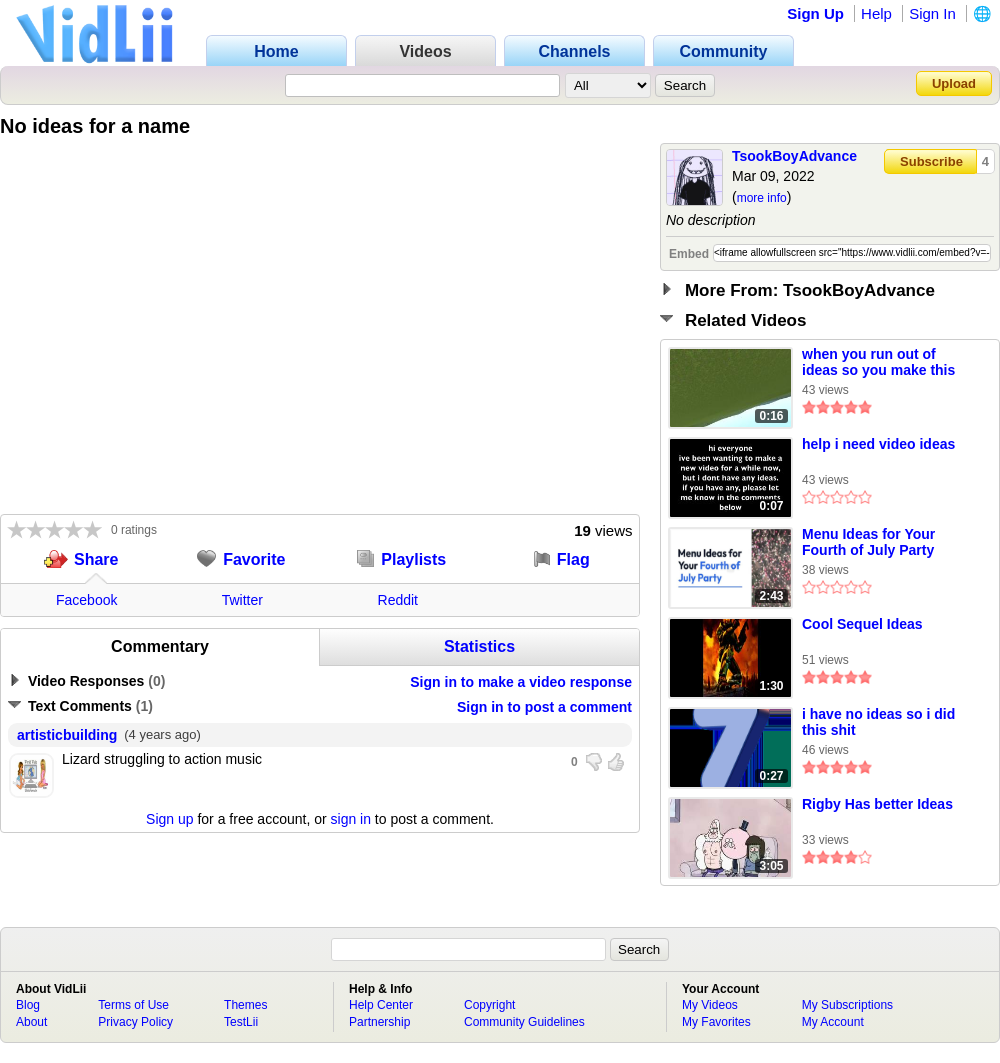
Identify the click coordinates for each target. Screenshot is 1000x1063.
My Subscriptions (847, 1005)
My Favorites (716, 1022)
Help (876, 13)
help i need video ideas (878, 444)
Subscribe (931, 161)
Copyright (489, 1005)
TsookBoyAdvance (794, 156)
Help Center (381, 1005)
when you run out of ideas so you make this (878, 362)
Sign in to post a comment (544, 707)
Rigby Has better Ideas (877, 804)
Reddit (398, 600)
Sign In (932, 13)
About (31, 1022)
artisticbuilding (67, 735)
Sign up (169, 819)
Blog (28, 1005)
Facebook (86, 600)
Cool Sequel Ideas (862, 624)
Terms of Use (133, 1005)
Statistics (479, 646)
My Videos (710, 1005)
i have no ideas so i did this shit (878, 722)
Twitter (242, 600)
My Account (833, 1022)
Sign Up (815, 13)
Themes (245, 1005)
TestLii (241, 1022)
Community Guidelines (524, 1022)
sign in (351, 819)
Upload (954, 83)
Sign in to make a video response (521, 682)
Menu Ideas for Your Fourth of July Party (868, 542)
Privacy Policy (135, 1022)
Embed (689, 254)
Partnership (379, 1022)
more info (762, 198)
